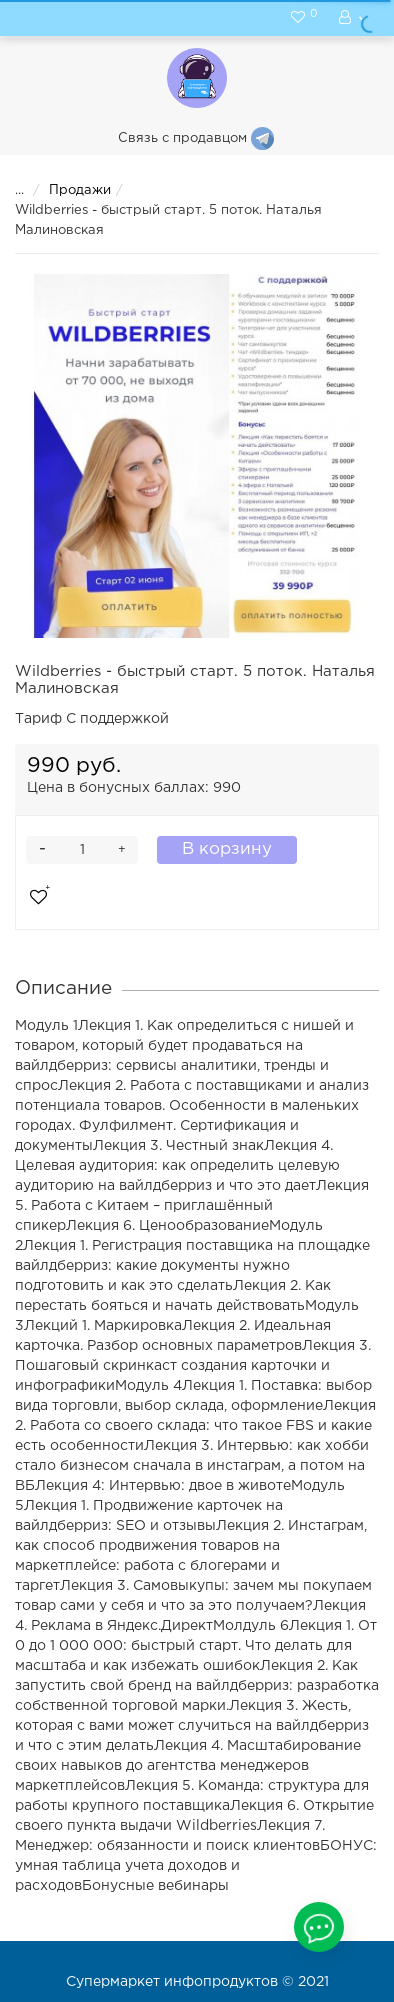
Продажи (67, 190)
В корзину (227, 849)
